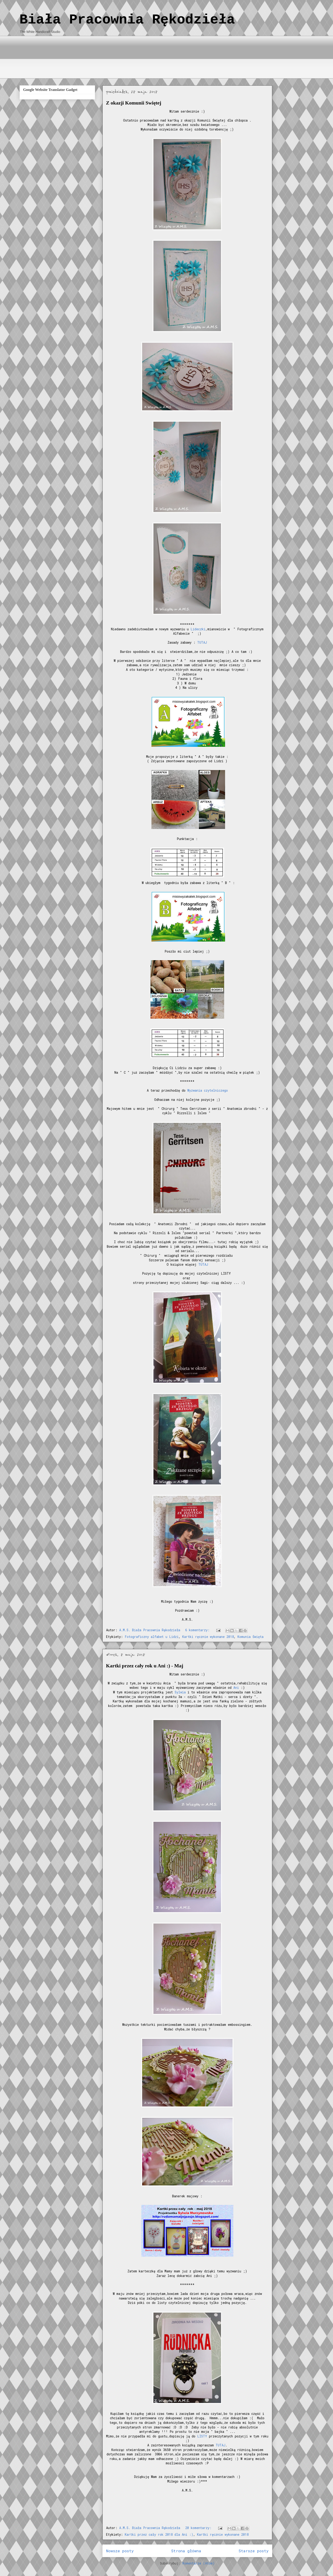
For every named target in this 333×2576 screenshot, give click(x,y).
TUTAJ (202, 642)
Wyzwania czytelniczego (207, 1090)
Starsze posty (254, 2550)
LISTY (202, 2436)
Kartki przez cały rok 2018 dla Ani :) (159, 2534)
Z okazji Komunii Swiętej (133, 103)
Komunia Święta (250, 1636)
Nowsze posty (120, 2550)
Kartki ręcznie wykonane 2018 (208, 1636)
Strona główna (186, 2550)
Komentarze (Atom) (198, 2563)
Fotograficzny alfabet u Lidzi (152, 1636)
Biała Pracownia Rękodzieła (127, 20)
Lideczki (198, 629)
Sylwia (180, 1692)
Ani (236, 1687)
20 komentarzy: (199, 2528)
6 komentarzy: (198, 1630)
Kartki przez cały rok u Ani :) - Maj (144, 1666)
